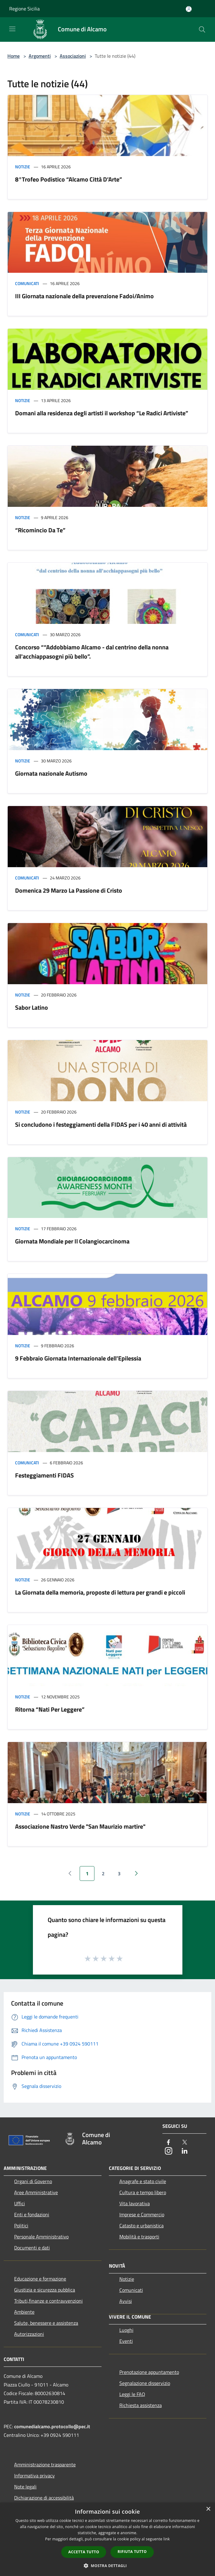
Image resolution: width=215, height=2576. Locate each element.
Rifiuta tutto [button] (132, 2551)
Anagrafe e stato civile (142, 2181)
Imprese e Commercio (141, 2214)
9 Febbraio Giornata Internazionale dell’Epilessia (78, 1358)
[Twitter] (184, 2142)
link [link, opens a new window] (166, 2539)
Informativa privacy (34, 2475)
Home (13, 56)
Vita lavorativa (134, 2203)
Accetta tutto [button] (83, 2551)
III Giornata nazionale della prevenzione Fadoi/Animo (84, 296)
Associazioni (73, 56)
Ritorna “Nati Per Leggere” (50, 1709)
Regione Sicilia (24, 8)
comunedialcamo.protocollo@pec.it (52, 2426)
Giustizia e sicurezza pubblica (44, 2289)
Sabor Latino (31, 1007)
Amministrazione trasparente (45, 2464)
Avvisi (125, 2301)
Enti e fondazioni (31, 2214)
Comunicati (27, 283)
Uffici (19, 2203)
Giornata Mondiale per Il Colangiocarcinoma (72, 1241)
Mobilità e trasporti (139, 2236)
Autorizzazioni (29, 2334)
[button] (107, 2565)
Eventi (126, 2341)
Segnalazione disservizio (144, 2383)
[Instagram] (168, 2151)
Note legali (25, 2486)
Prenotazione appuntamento (149, 2372)
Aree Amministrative (36, 2192)
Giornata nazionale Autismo (51, 773)
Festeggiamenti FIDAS (44, 1475)
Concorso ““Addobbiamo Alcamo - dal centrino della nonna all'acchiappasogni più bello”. (92, 651)
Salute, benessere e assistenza (46, 2323)
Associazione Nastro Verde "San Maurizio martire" (80, 1826)
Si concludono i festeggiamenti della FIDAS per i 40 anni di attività (101, 1124)
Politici (21, 2225)
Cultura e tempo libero (142, 2192)
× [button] (208, 2509)
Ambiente (24, 2312)
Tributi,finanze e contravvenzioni (48, 2300)
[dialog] (107, 2539)
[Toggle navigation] (12, 29)
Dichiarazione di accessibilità (44, 2497)
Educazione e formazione (40, 2278)
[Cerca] (202, 29)
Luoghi (126, 2330)
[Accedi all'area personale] (188, 9)
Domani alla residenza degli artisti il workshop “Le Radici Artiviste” (101, 413)
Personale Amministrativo (41, 2236)
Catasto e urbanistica (141, 2225)
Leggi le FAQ (132, 2394)
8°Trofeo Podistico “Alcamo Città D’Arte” (68, 179)
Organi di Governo (33, 2181)
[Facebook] (168, 2142)
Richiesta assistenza (140, 2405)
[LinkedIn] (184, 2151)
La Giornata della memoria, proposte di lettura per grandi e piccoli (100, 1592)
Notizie (22, 166)
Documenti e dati (32, 2247)
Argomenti (40, 56)
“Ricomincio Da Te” (40, 530)
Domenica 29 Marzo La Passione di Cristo (68, 890)
